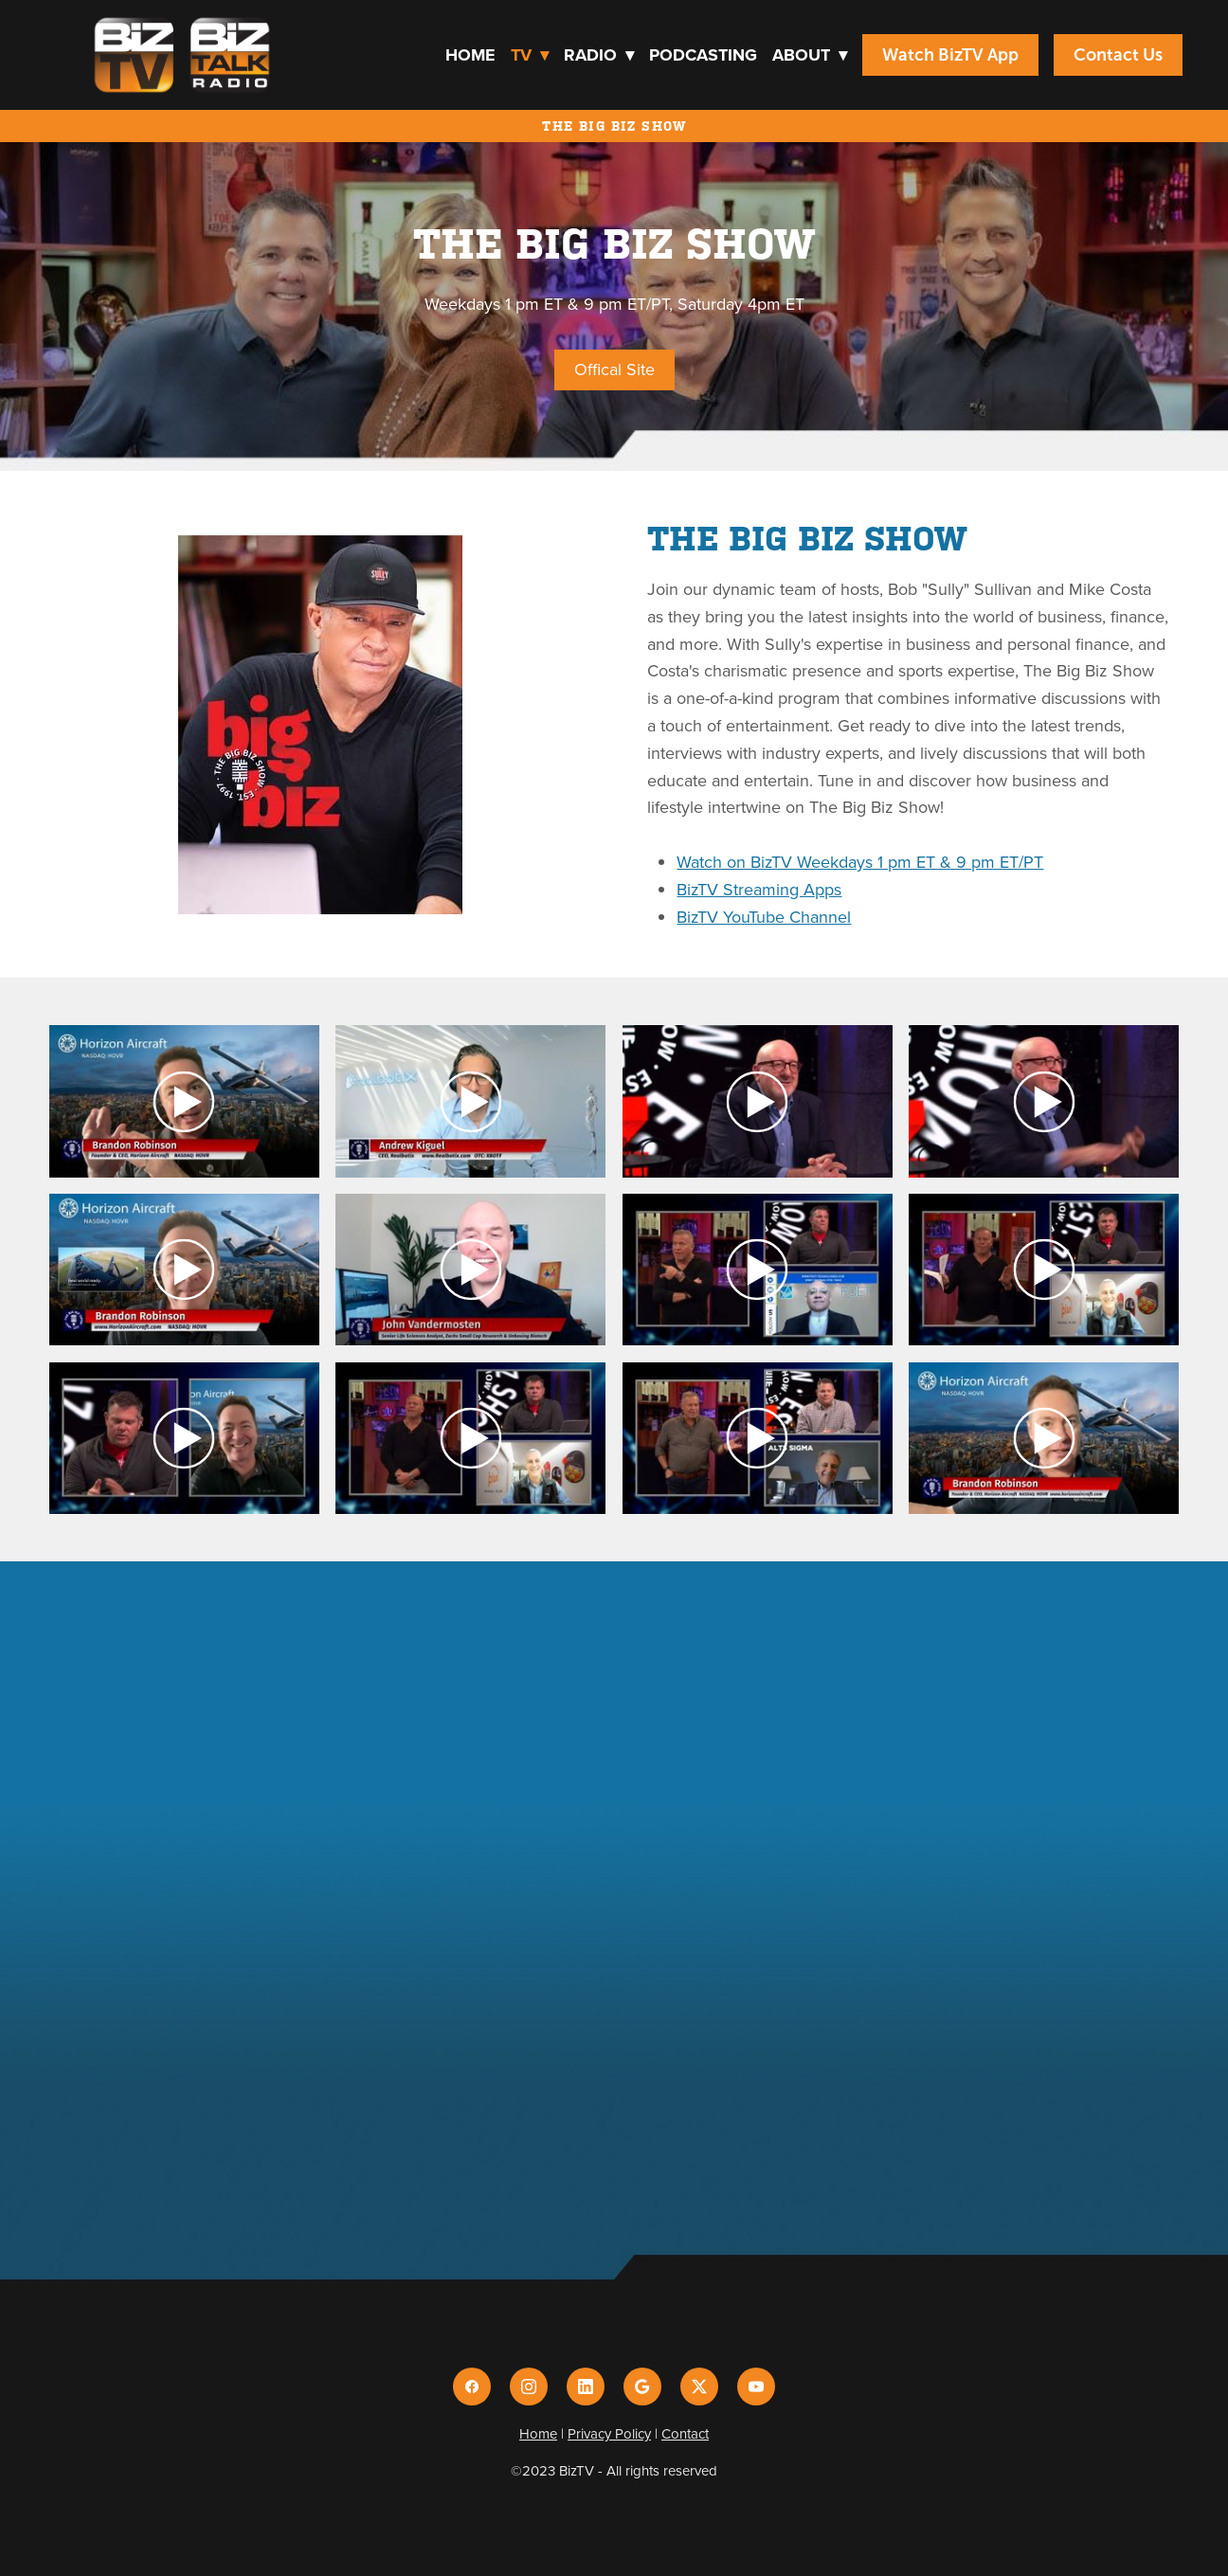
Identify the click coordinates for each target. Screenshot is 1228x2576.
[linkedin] (586, 2386)
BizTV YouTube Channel (764, 916)
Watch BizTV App (950, 54)
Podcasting (703, 55)
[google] (642, 2386)
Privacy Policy (609, 2433)
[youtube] (756, 2386)
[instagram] (529, 2386)
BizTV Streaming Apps (759, 889)
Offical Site (614, 369)
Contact (685, 2433)
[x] (699, 2386)
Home (470, 55)
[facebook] (472, 2386)
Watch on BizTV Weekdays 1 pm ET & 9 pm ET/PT (860, 862)
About (809, 55)
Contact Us (1118, 54)
